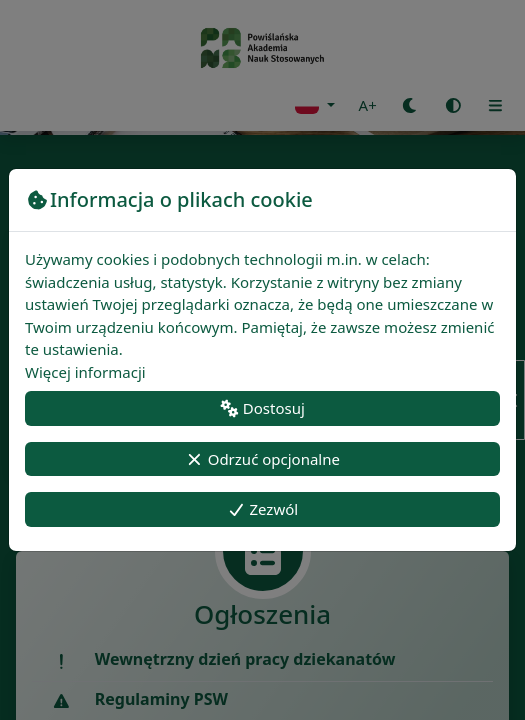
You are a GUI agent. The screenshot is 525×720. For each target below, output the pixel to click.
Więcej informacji (85, 372)
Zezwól (262, 509)
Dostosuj (262, 408)
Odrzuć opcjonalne (262, 459)
